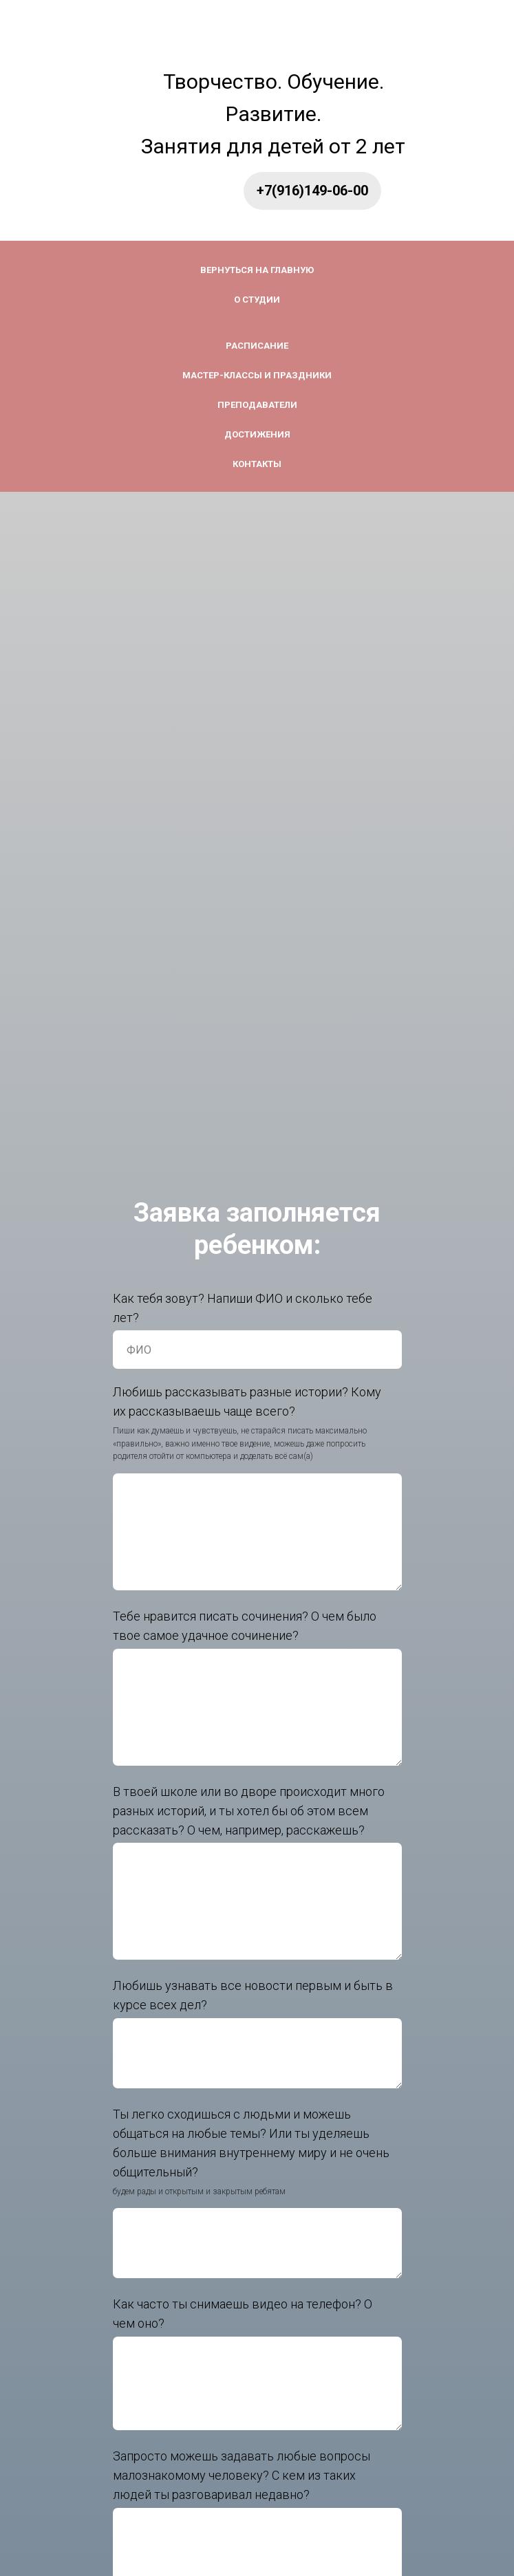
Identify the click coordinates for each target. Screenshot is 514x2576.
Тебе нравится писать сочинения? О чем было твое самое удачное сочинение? (244, 1626)
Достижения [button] (257, 434)
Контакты (257, 464)
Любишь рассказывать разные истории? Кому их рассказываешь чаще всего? (247, 1401)
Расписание (257, 345)
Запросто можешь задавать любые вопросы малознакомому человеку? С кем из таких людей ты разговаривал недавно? (241, 2475)
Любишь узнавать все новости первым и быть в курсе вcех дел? (253, 1995)
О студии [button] (257, 299)
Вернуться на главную (257, 270)
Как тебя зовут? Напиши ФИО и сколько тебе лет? (242, 1308)
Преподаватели (257, 405)
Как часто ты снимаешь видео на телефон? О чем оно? (242, 2313)
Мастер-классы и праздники (257, 375)
